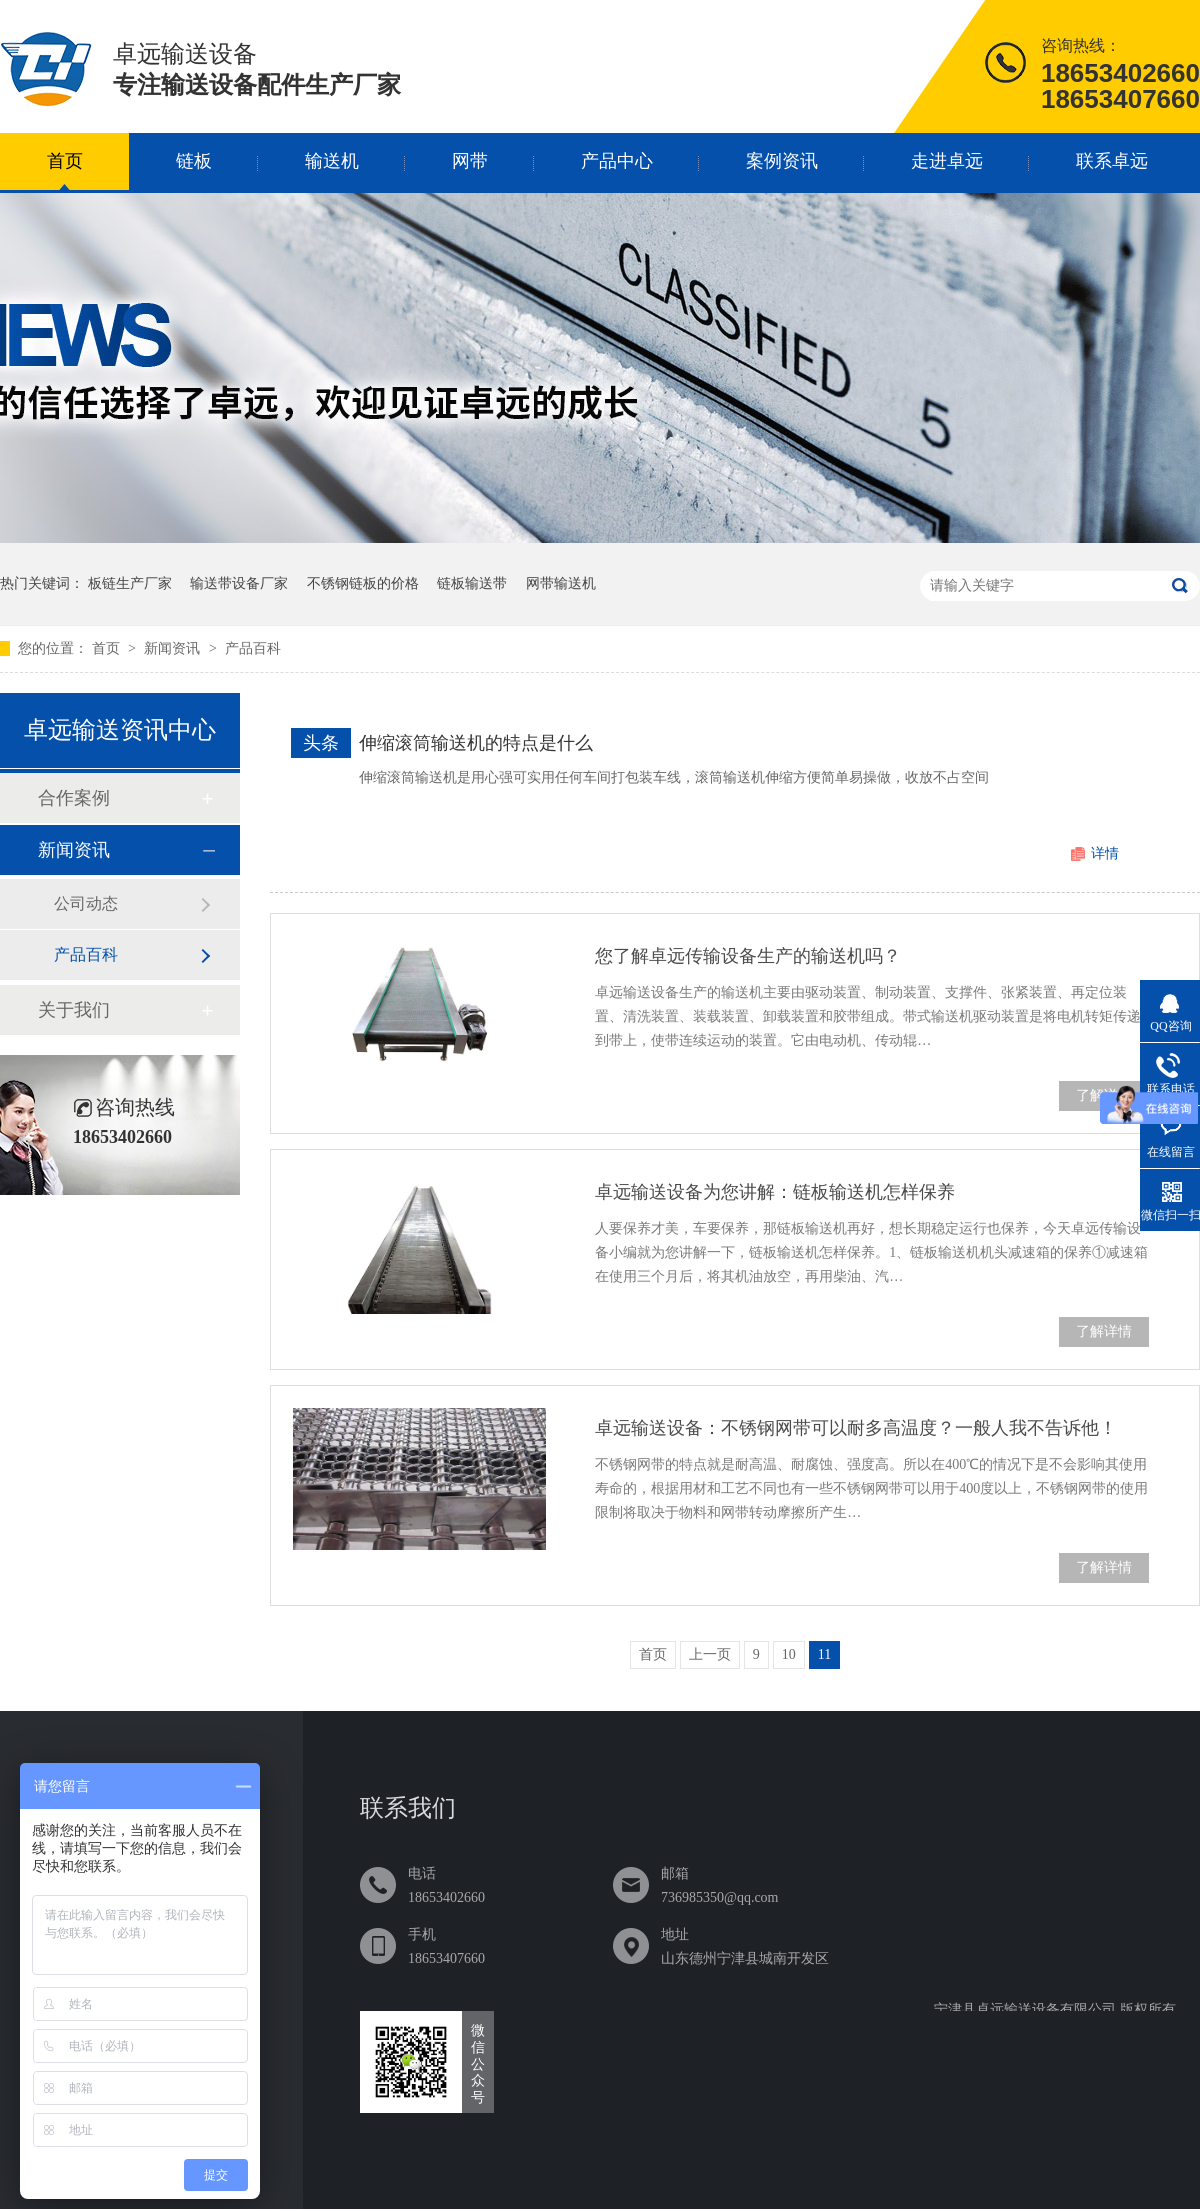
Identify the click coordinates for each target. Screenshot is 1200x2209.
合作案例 (74, 798)
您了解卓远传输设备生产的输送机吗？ (748, 956)
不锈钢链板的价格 (363, 583)
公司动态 (86, 903)
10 (789, 1654)
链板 (194, 161)
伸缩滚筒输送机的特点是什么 (476, 743)
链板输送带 (472, 583)
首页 (65, 161)
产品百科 (253, 648)
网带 (470, 161)
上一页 (710, 1654)
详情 (1105, 853)
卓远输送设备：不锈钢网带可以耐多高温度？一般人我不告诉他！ (856, 1428)
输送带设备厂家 (239, 583)
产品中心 (617, 161)
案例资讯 (782, 161)
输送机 (332, 161)
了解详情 (1104, 1331)
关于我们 (74, 1010)
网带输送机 (561, 583)
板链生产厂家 (130, 583)
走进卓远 (947, 161)
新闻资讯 (174, 648)
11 (824, 1654)
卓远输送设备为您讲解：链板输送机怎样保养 (775, 1192)
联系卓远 (1112, 161)
